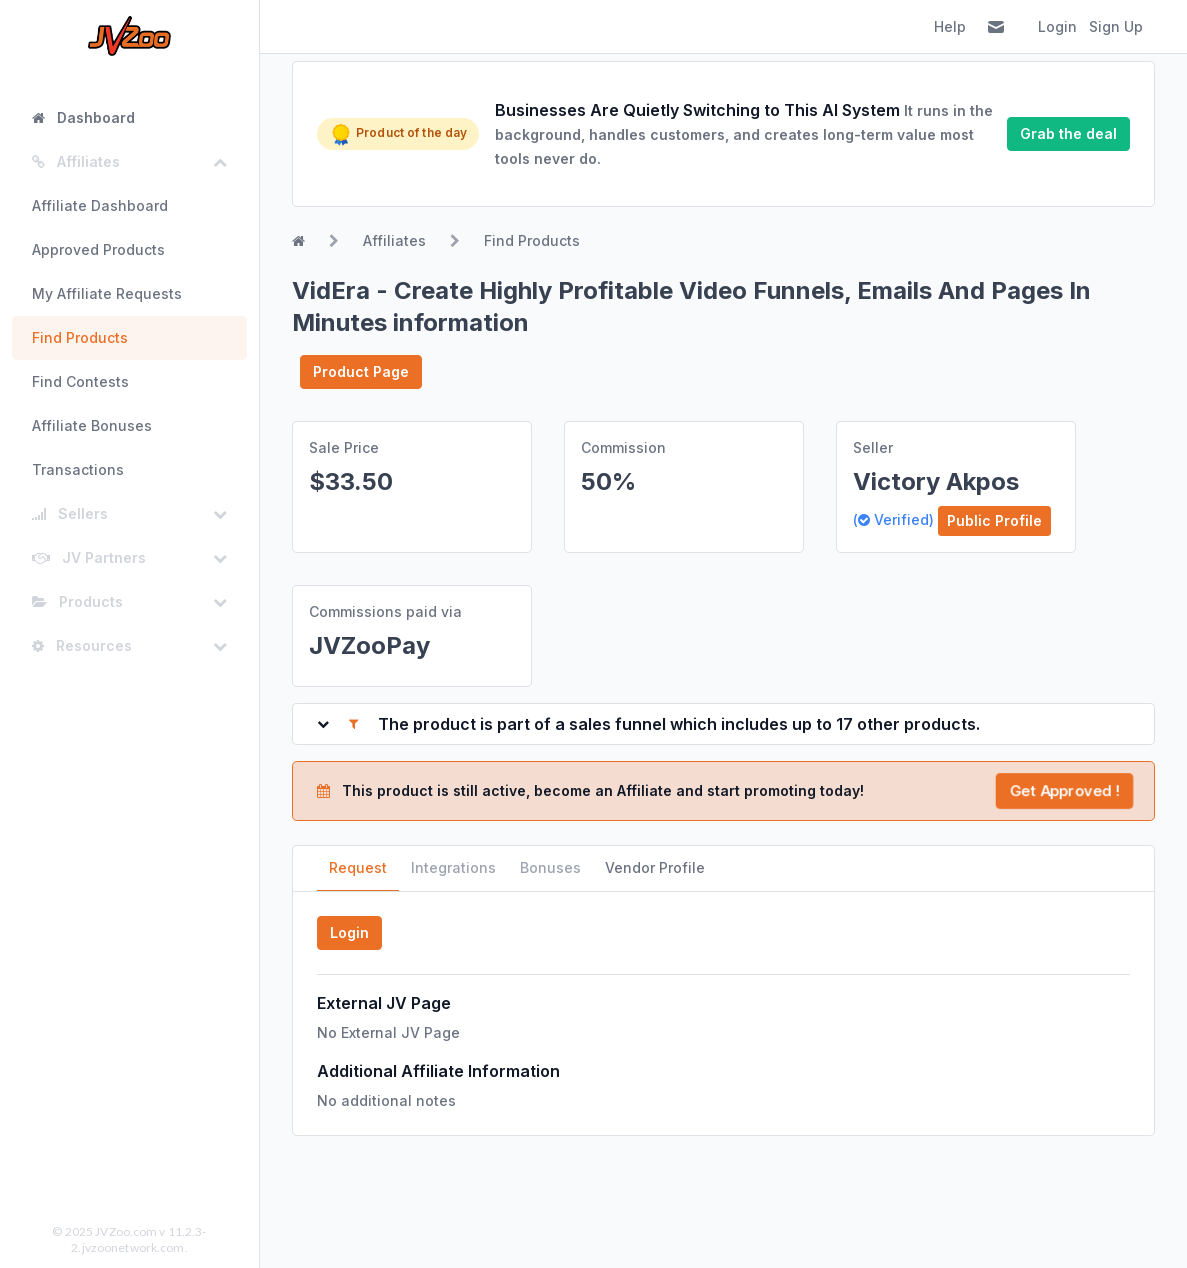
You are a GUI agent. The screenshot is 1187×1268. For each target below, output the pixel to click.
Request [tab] (358, 867)
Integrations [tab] (453, 867)
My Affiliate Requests (107, 293)
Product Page (361, 371)
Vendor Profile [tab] (655, 867)
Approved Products (98, 249)
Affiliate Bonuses (92, 425)
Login (1057, 26)
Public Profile (994, 520)
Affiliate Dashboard (100, 205)
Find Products (80, 337)
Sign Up (1116, 26)
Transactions (78, 469)
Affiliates (394, 240)
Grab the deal (1068, 133)
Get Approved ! (1064, 790)
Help (950, 26)
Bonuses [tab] (550, 867)
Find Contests (80, 381)
